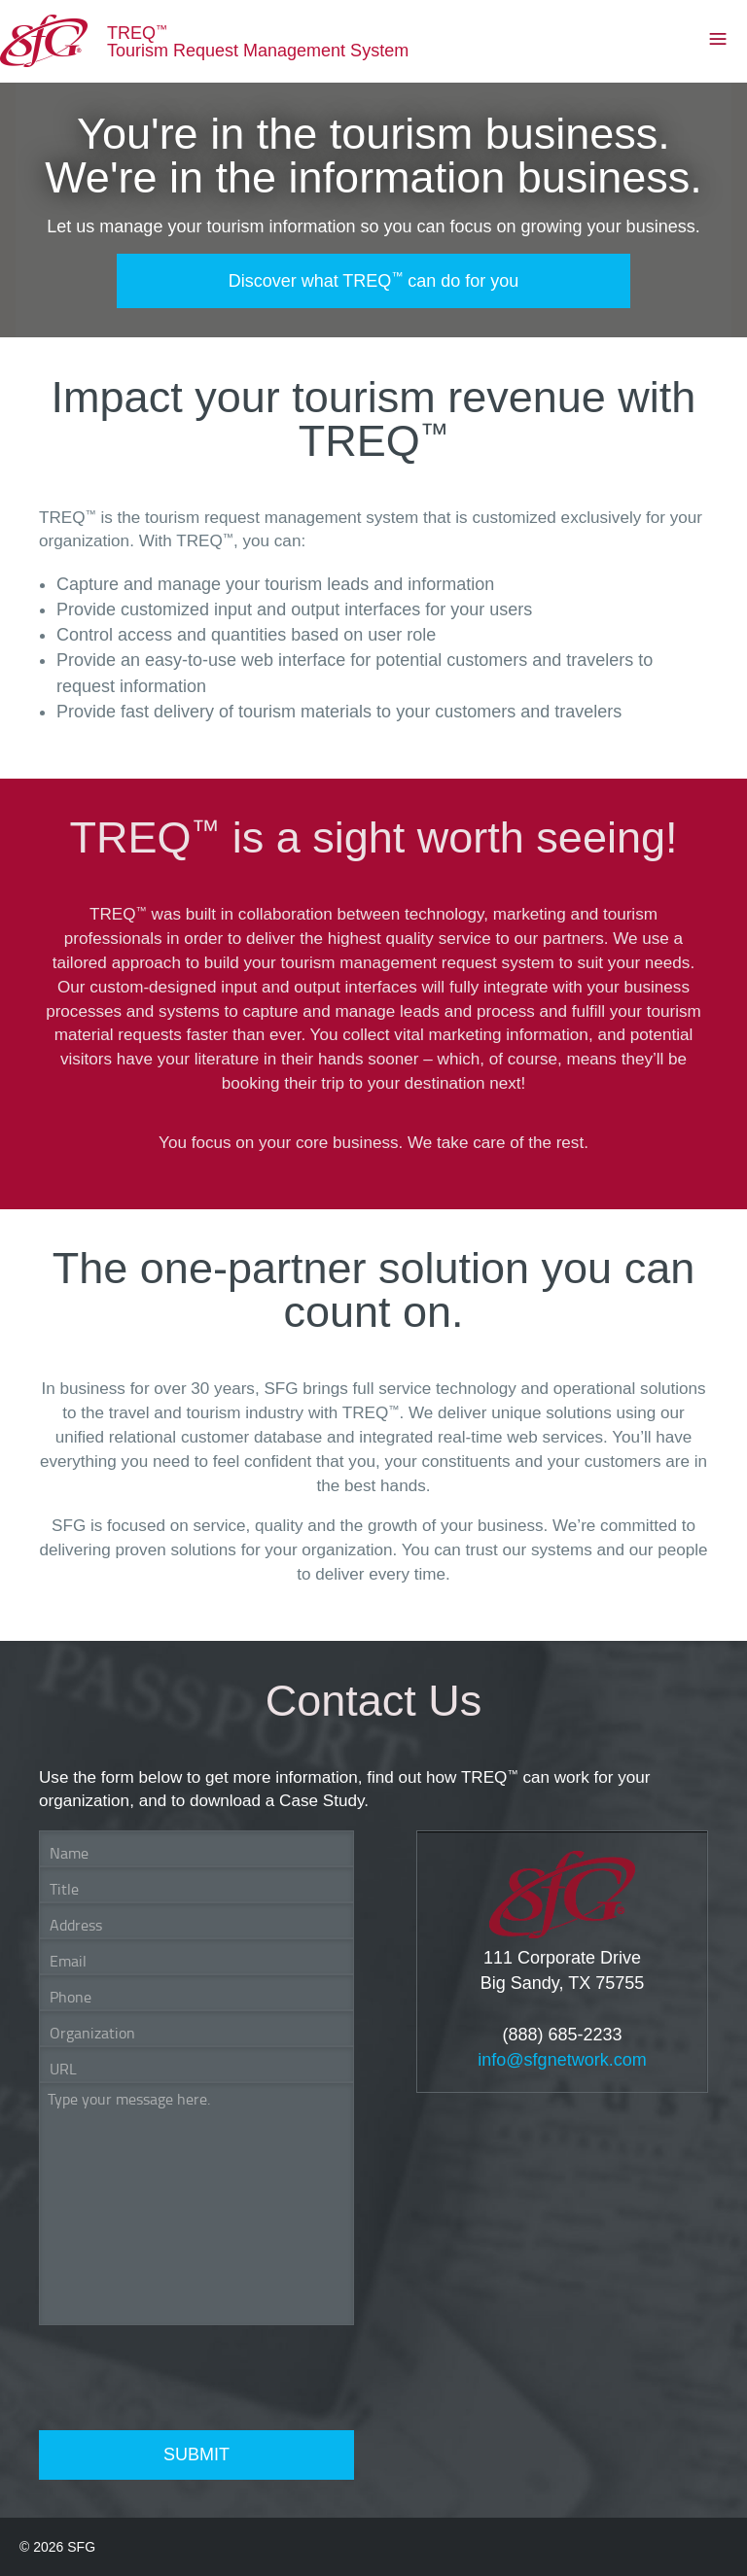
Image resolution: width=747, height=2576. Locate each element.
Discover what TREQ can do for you (374, 280)
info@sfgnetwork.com (562, 2060)
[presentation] (187, 2378)
